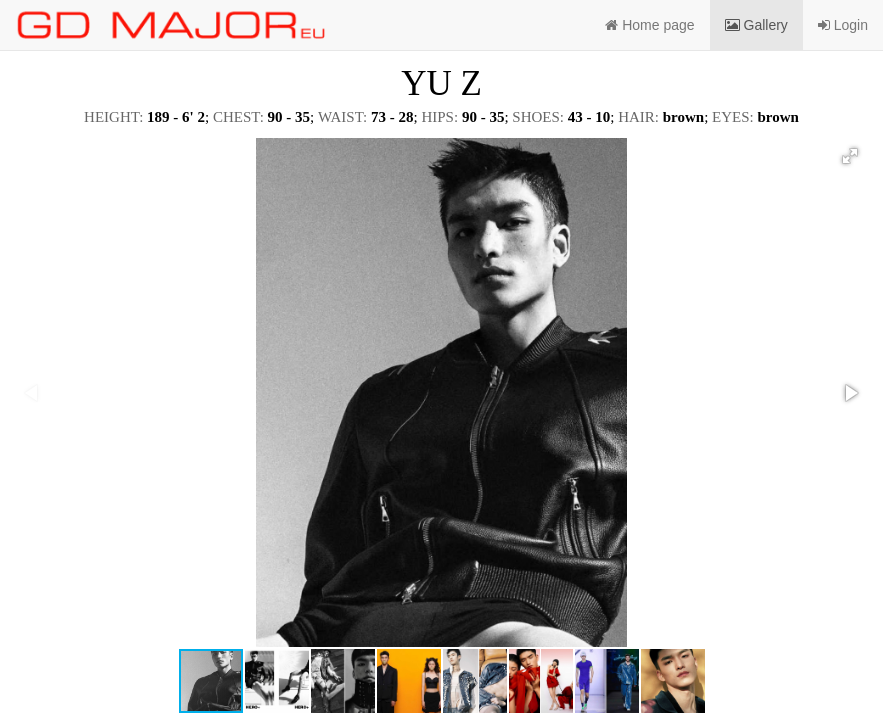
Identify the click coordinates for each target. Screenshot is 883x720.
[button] (850, 156)
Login (843, 25)
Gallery (756, 25)
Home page (649, 25)
